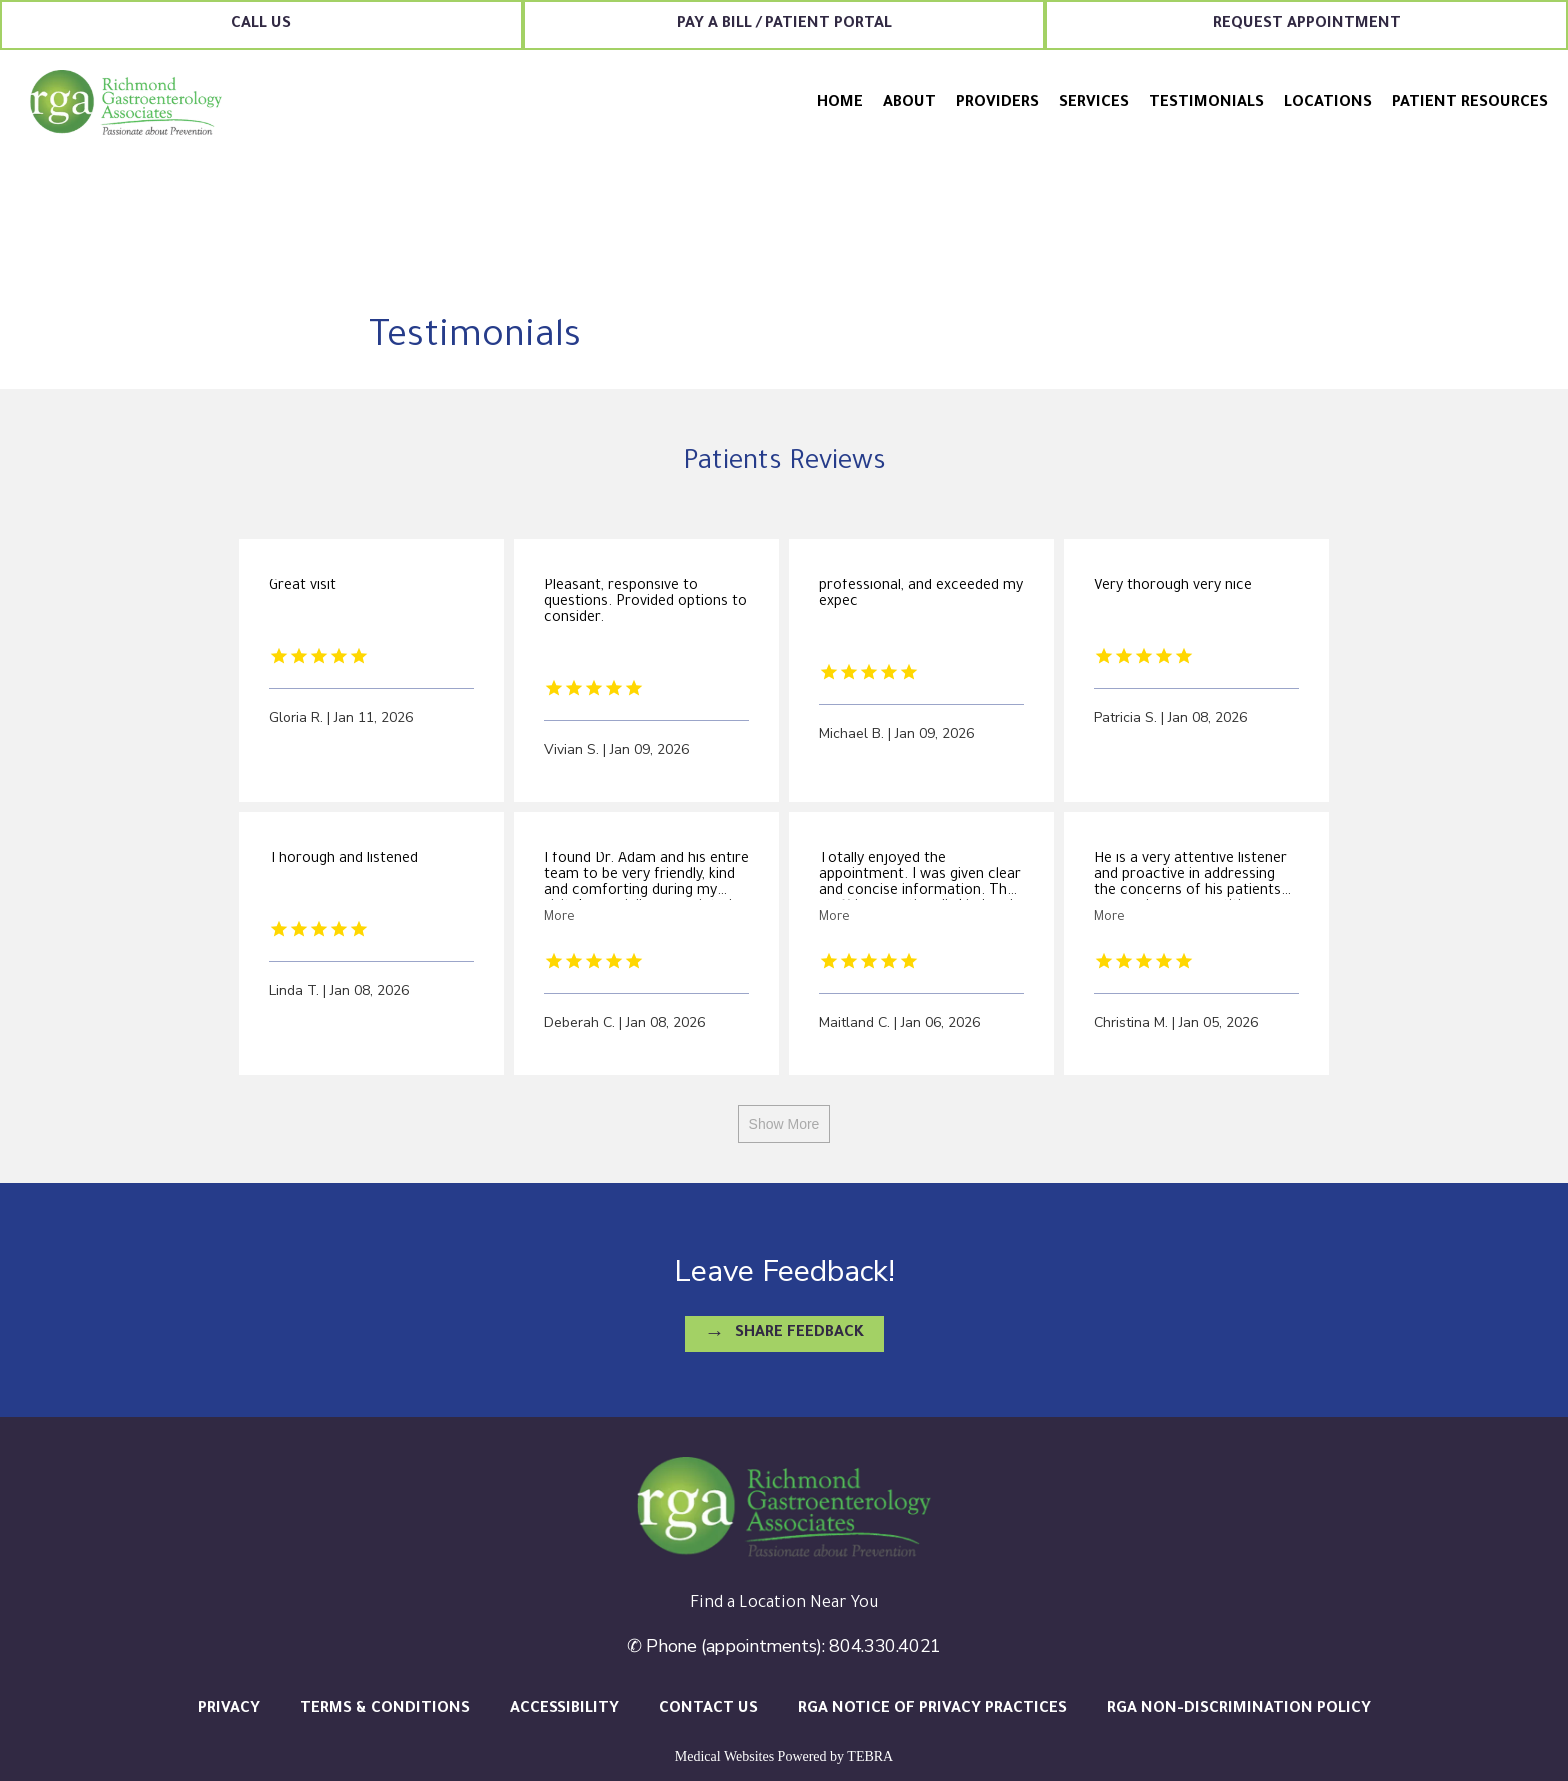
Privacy (229, 1709)
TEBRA (870, 1756)
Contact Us (708, 1709)
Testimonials (1206, 103)
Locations (1328, 103)
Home (840, 103)
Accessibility (564, 1709)
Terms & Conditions (385, 1709)
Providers (997, 103)
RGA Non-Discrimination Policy (1239, 1709)
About (909, 103)
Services (1094, 103)
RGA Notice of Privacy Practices (932, 1709)
